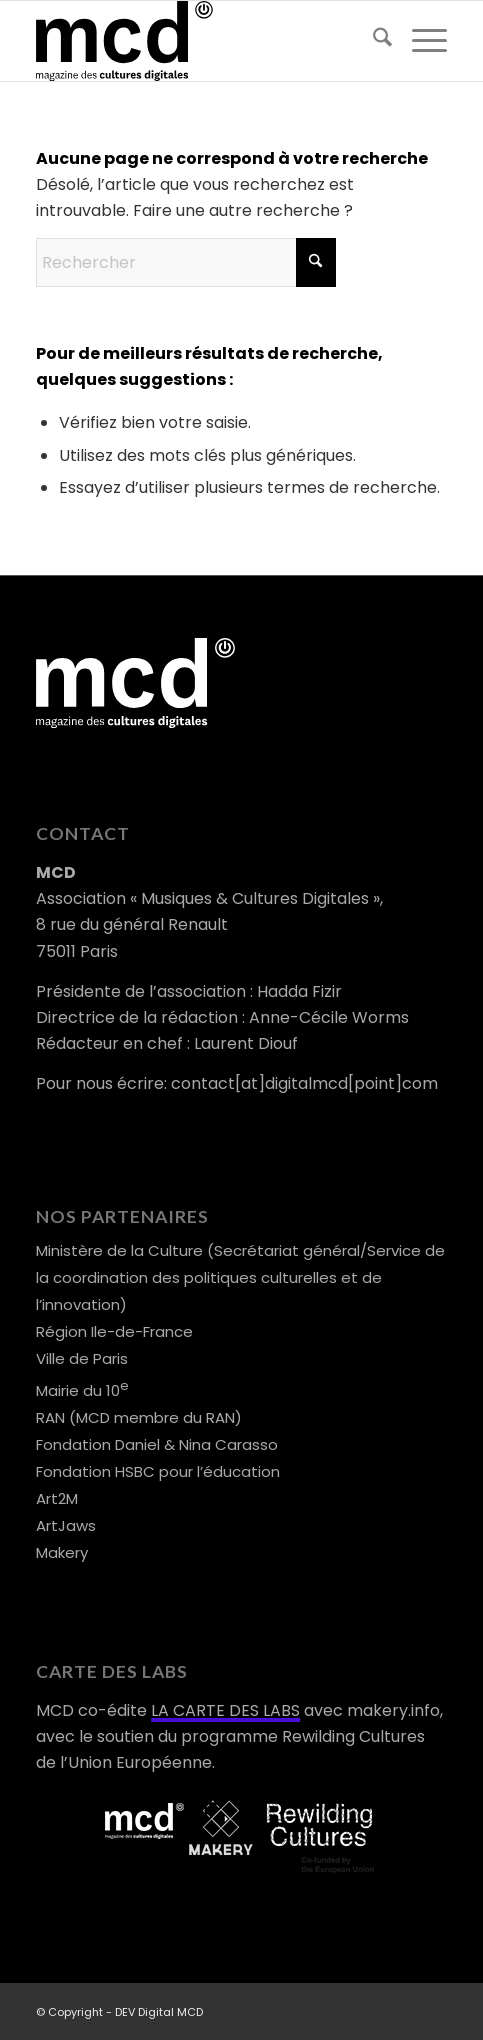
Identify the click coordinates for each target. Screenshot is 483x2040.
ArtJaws (66, 1525)
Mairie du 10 (82, 1390)
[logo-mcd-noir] (200, 41)
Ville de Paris (82, 1358)
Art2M (57, 1498)
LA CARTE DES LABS (225, 1710)
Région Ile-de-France (114, 1331)
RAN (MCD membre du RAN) (139, 1417)
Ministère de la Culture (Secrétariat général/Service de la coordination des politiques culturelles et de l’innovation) (240, 1277)
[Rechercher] (372, 41)
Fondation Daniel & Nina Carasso (157, 1444)
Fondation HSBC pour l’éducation (158, 1471)
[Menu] (419, 41)
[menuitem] (372, 41)
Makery (62, 1552)
